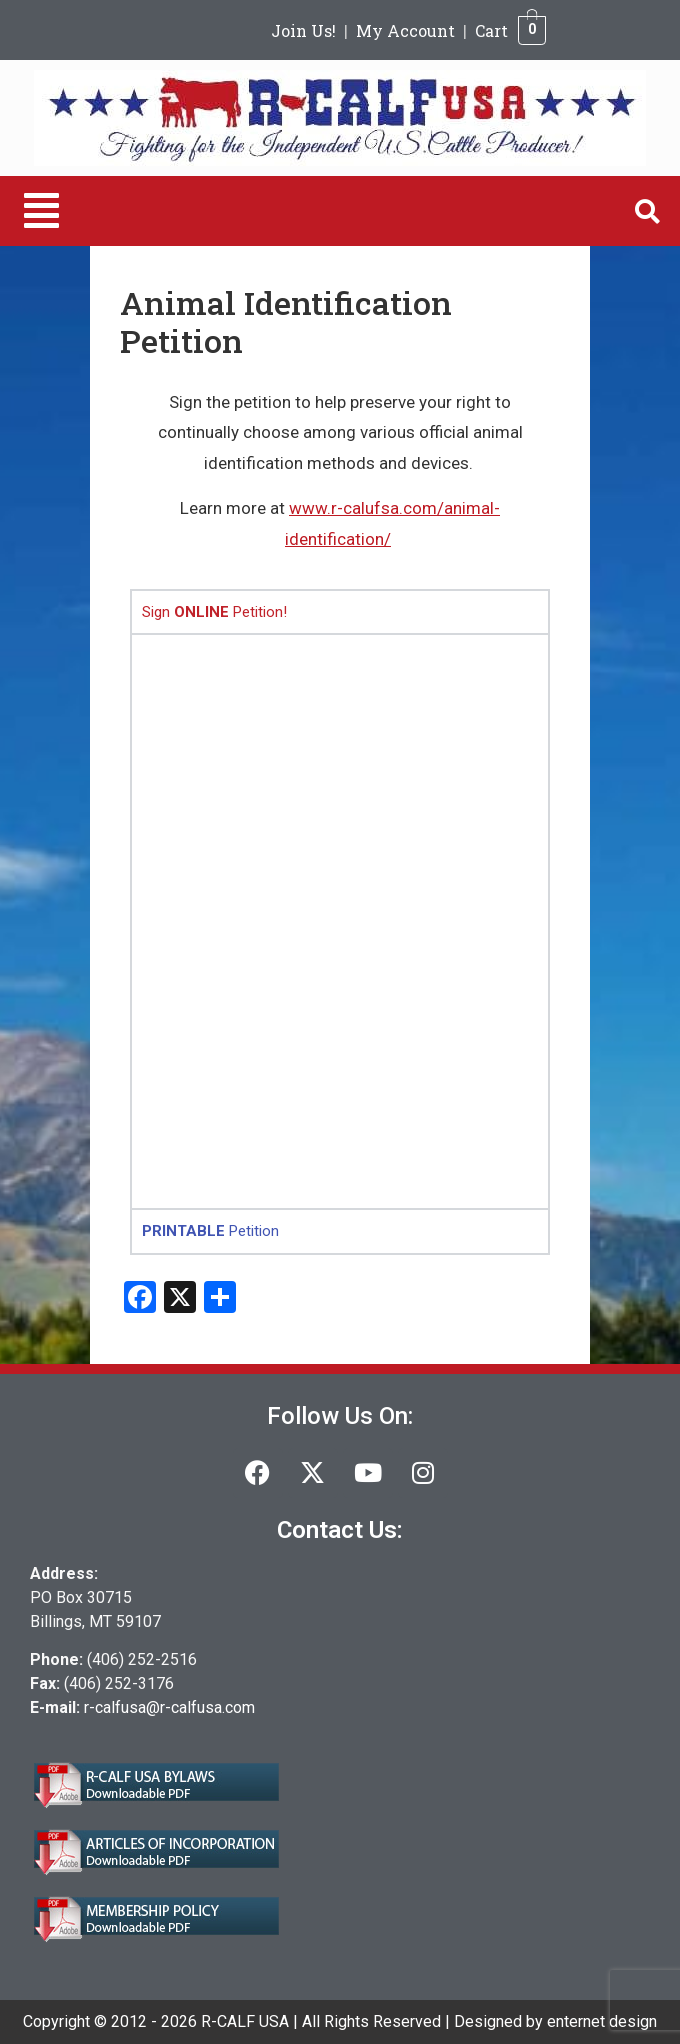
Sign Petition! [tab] (214, 612)
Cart (491, 30)
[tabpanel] (340, 920)
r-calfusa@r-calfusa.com (169, 1707)
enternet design (602, 2021)
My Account (405, 30)
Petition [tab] (210, 1231)
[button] (41, 211)
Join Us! (303, 30)
